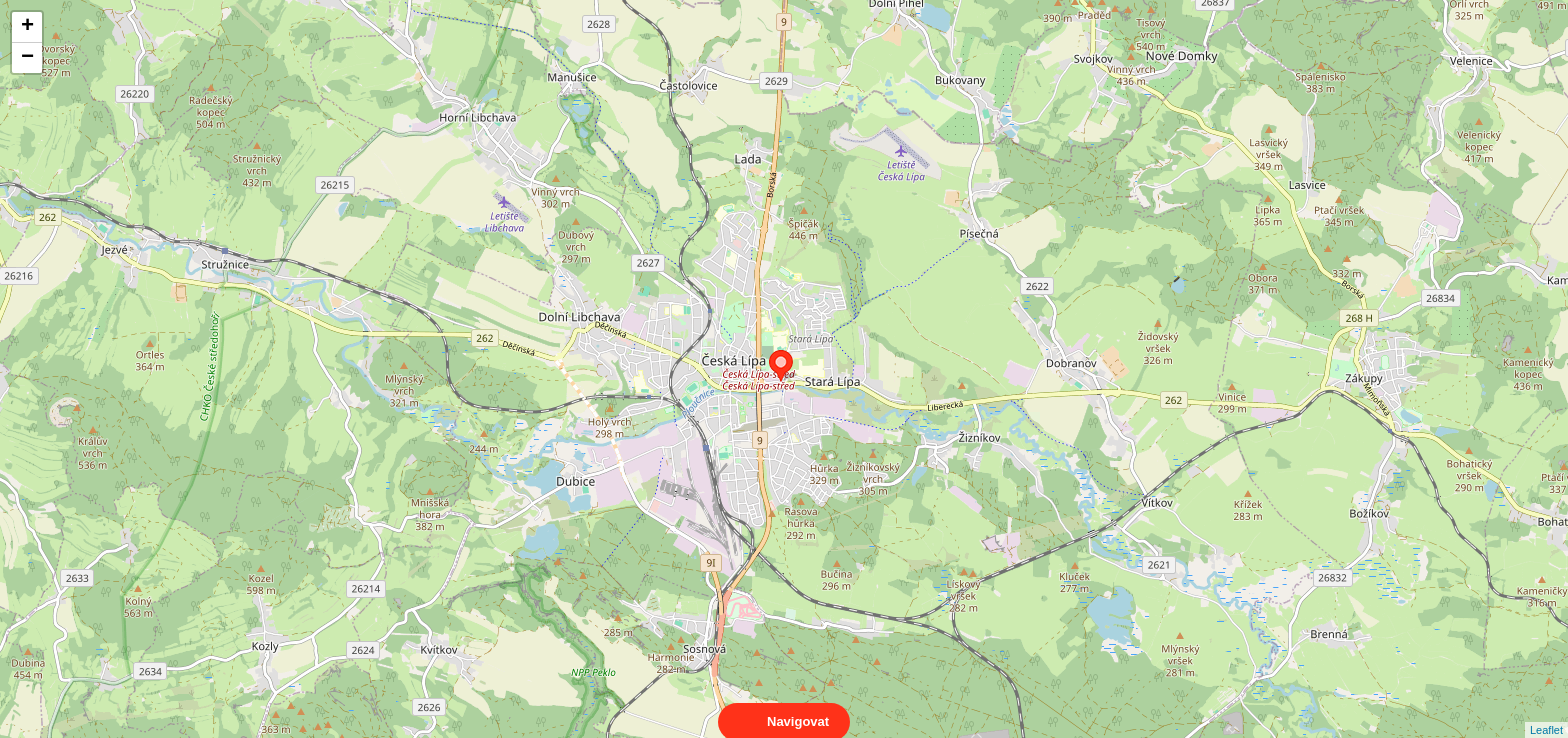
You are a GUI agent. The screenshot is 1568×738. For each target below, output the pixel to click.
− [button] (27, 58)
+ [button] (27, 27)
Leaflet (1546, 712)
